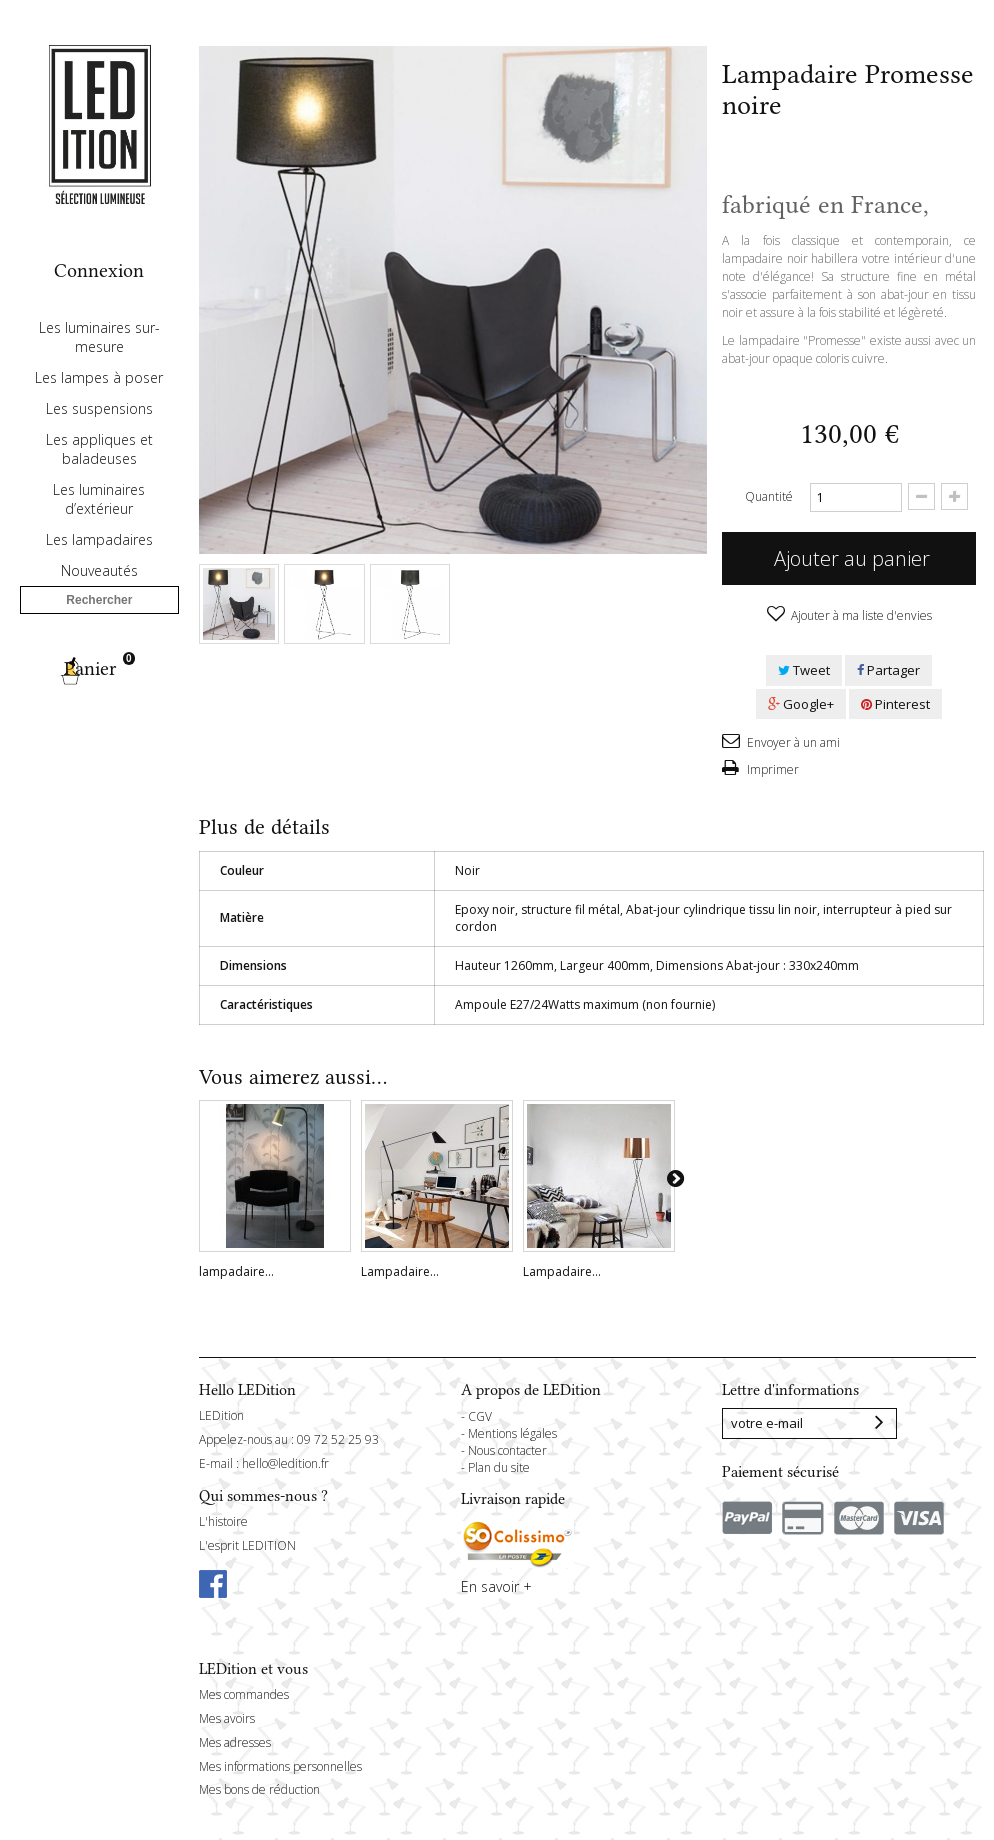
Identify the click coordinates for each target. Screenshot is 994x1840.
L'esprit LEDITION (247, 1545)
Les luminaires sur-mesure (99, 395)
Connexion (99, 270)
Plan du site (499, 1467)
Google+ (801, 704)
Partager (888, 670)
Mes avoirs (227, 1718)
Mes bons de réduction (259, 1789)
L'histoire (223, 1521)
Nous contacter (507, 1450)
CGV (480, 1416)
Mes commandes (244, 1694)
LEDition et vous (253, 1669)
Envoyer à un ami (792, 742)
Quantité (769, 496)
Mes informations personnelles (280, 1766)
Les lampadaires (99, 597)
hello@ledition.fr (285, 1463)
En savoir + (496, 1586)
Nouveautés (99, 628)
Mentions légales (512, 1433)
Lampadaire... (400, 1271)
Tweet (804, 670)
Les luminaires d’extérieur (99, 557)
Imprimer (771, 769)
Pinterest (895, 704)
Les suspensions (99, 466)
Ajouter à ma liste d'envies (860, 615)
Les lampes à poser (99, 435)
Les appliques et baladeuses (99, 507)
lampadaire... (236, 1271)
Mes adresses (235, 1742)
